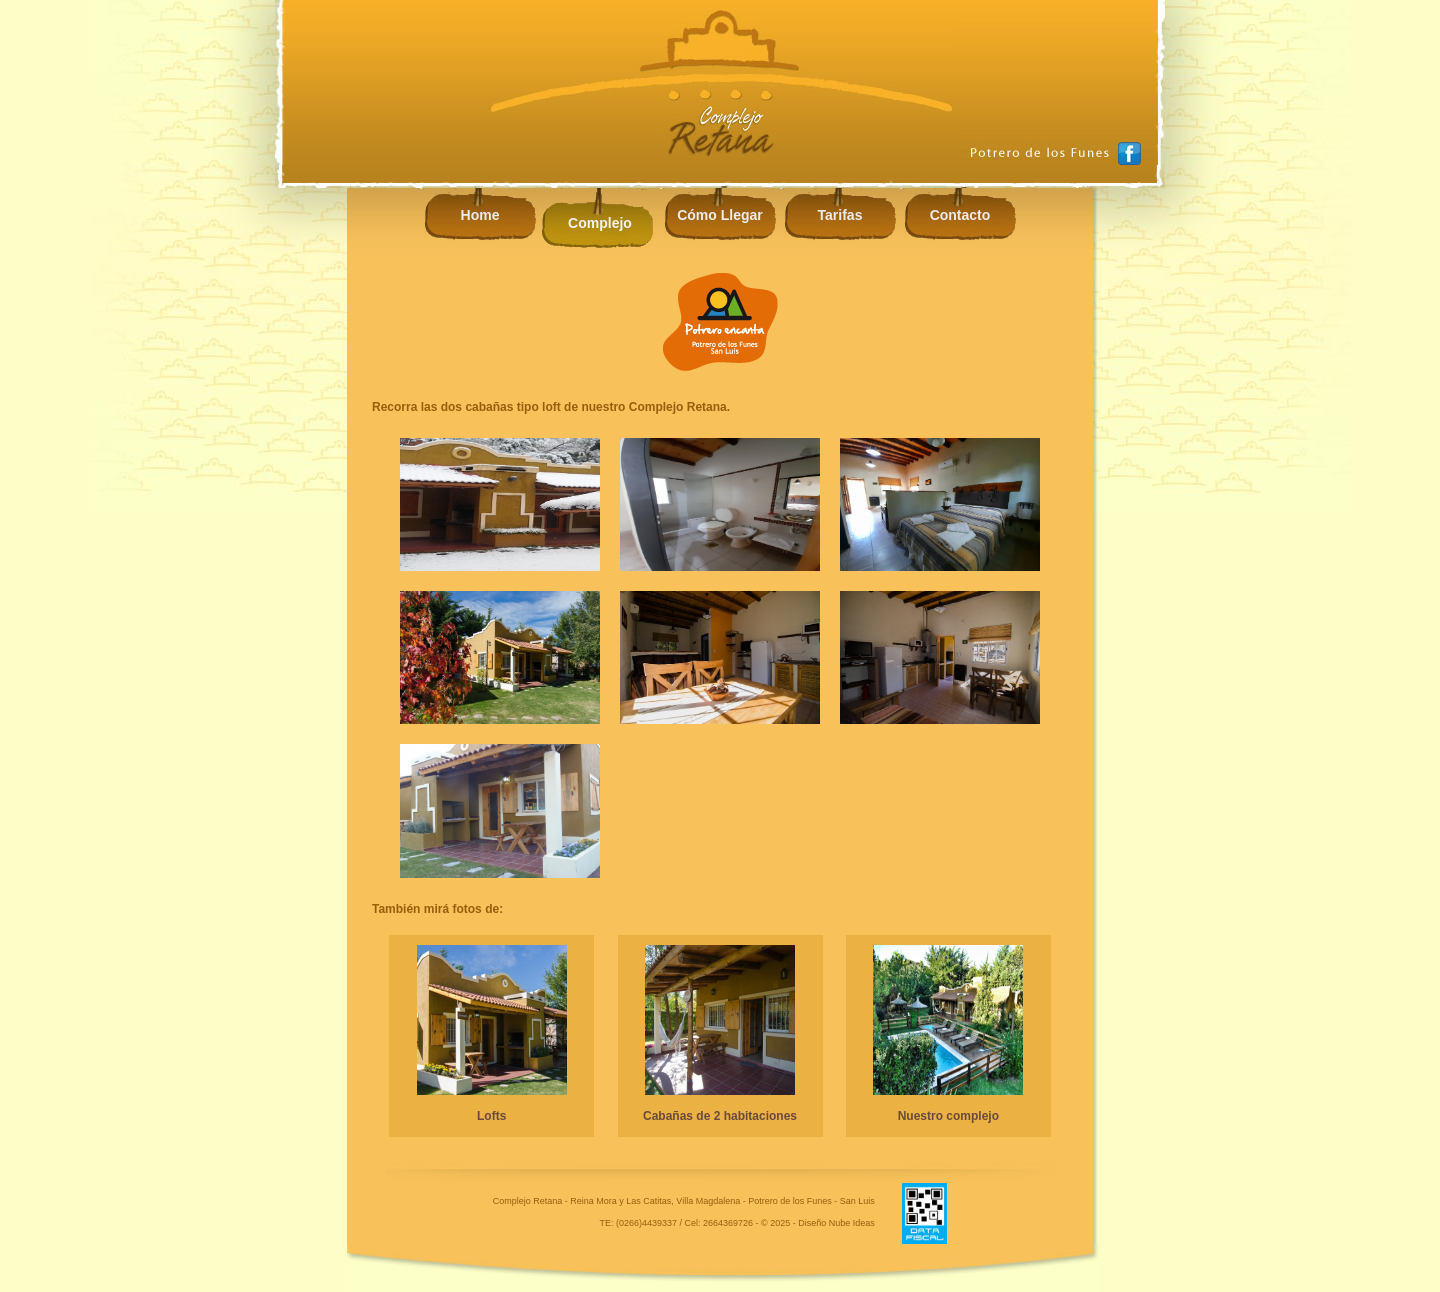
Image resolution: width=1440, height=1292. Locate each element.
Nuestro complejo (948, 1116)
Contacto (960, 215)
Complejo (600, 223)
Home (480, 215)
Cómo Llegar (720, 215)
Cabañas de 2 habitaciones (720, 1116)
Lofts (491, 1116)
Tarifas (840, 215)
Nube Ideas (852, 1223)
